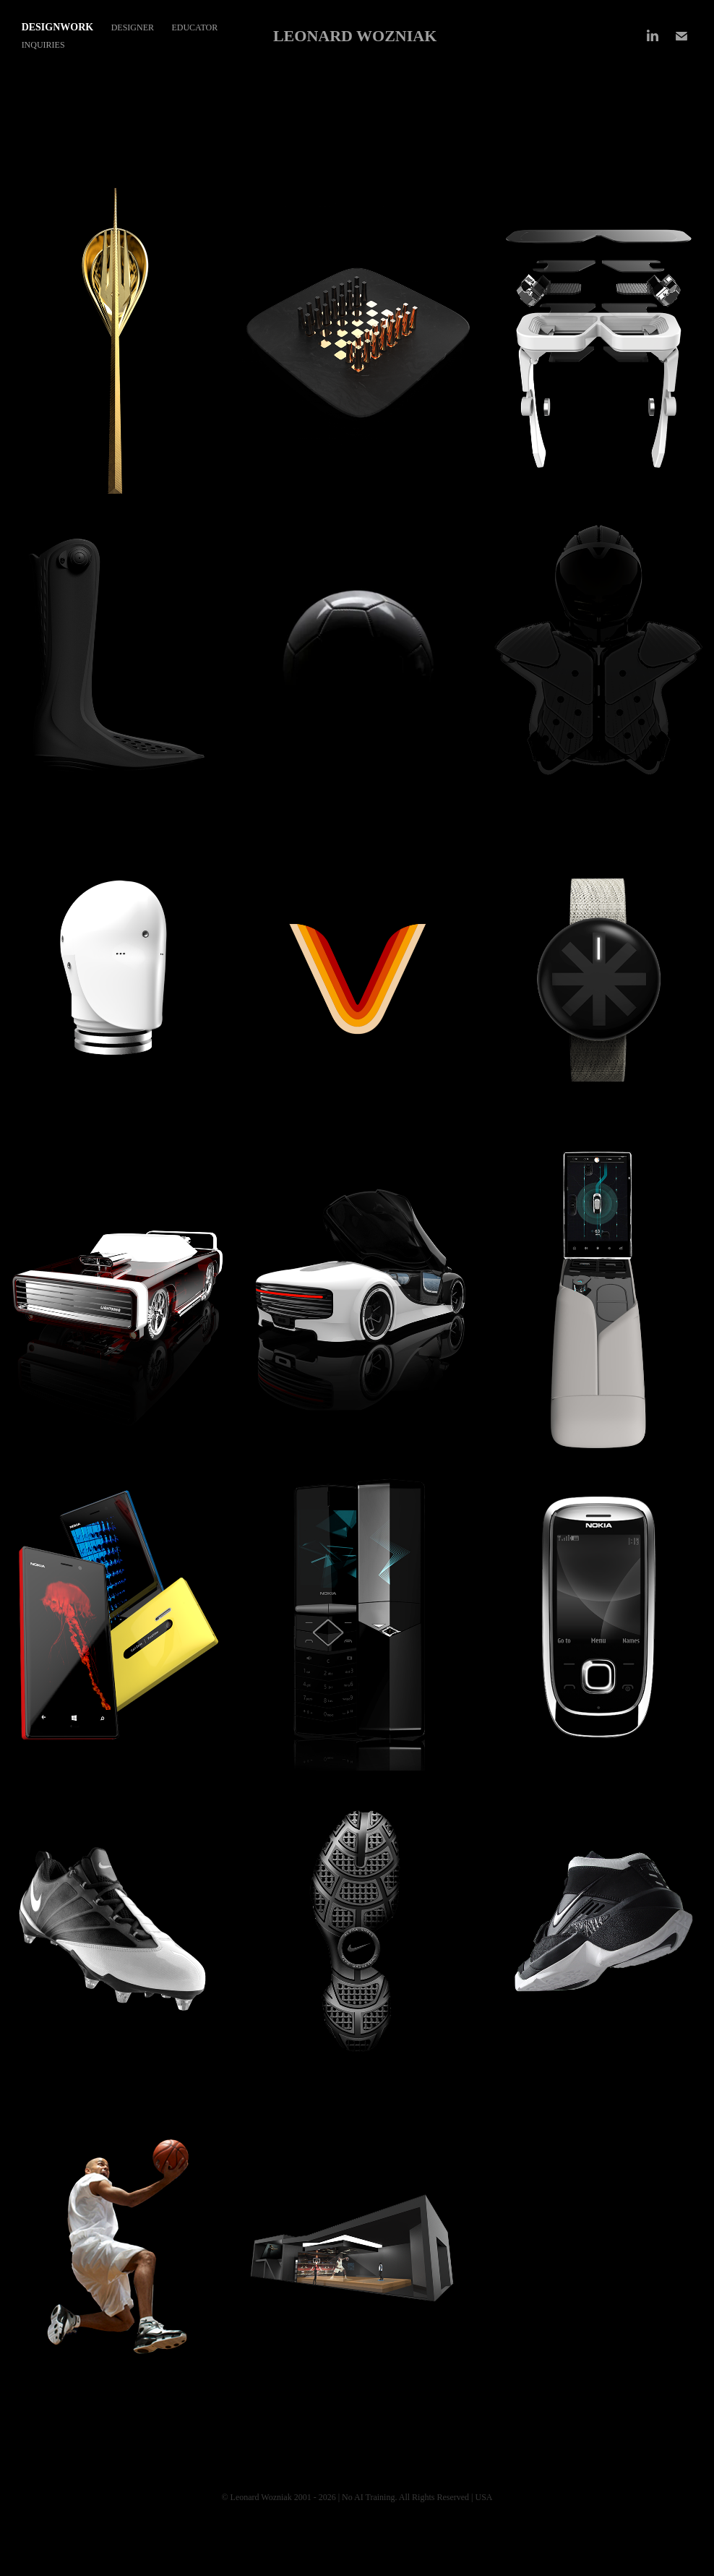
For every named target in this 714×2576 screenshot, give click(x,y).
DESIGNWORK (58, 27)
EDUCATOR (194, 27)
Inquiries (43, 45)
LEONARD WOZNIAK (354, 36)
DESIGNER (132, 27)
